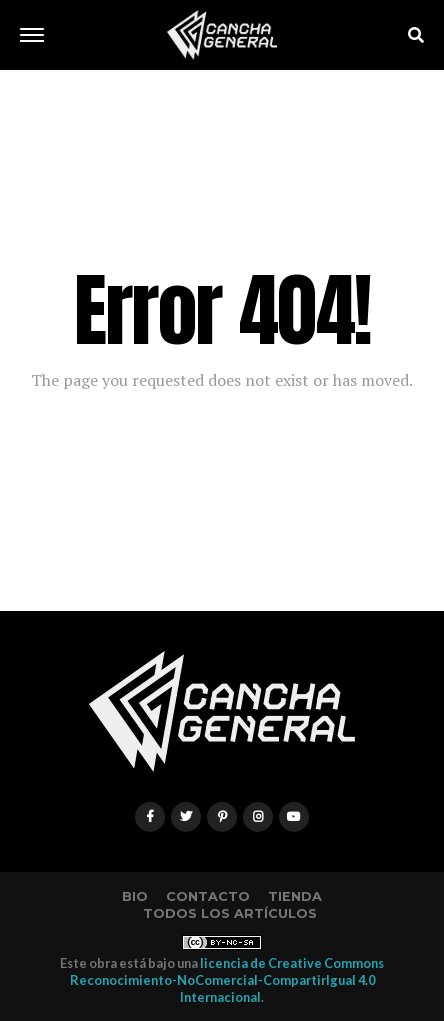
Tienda (295, 896)
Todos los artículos (230, 913)
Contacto (208, 896)
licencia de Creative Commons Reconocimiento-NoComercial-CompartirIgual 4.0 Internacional (227, 980)
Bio (135, 896)
